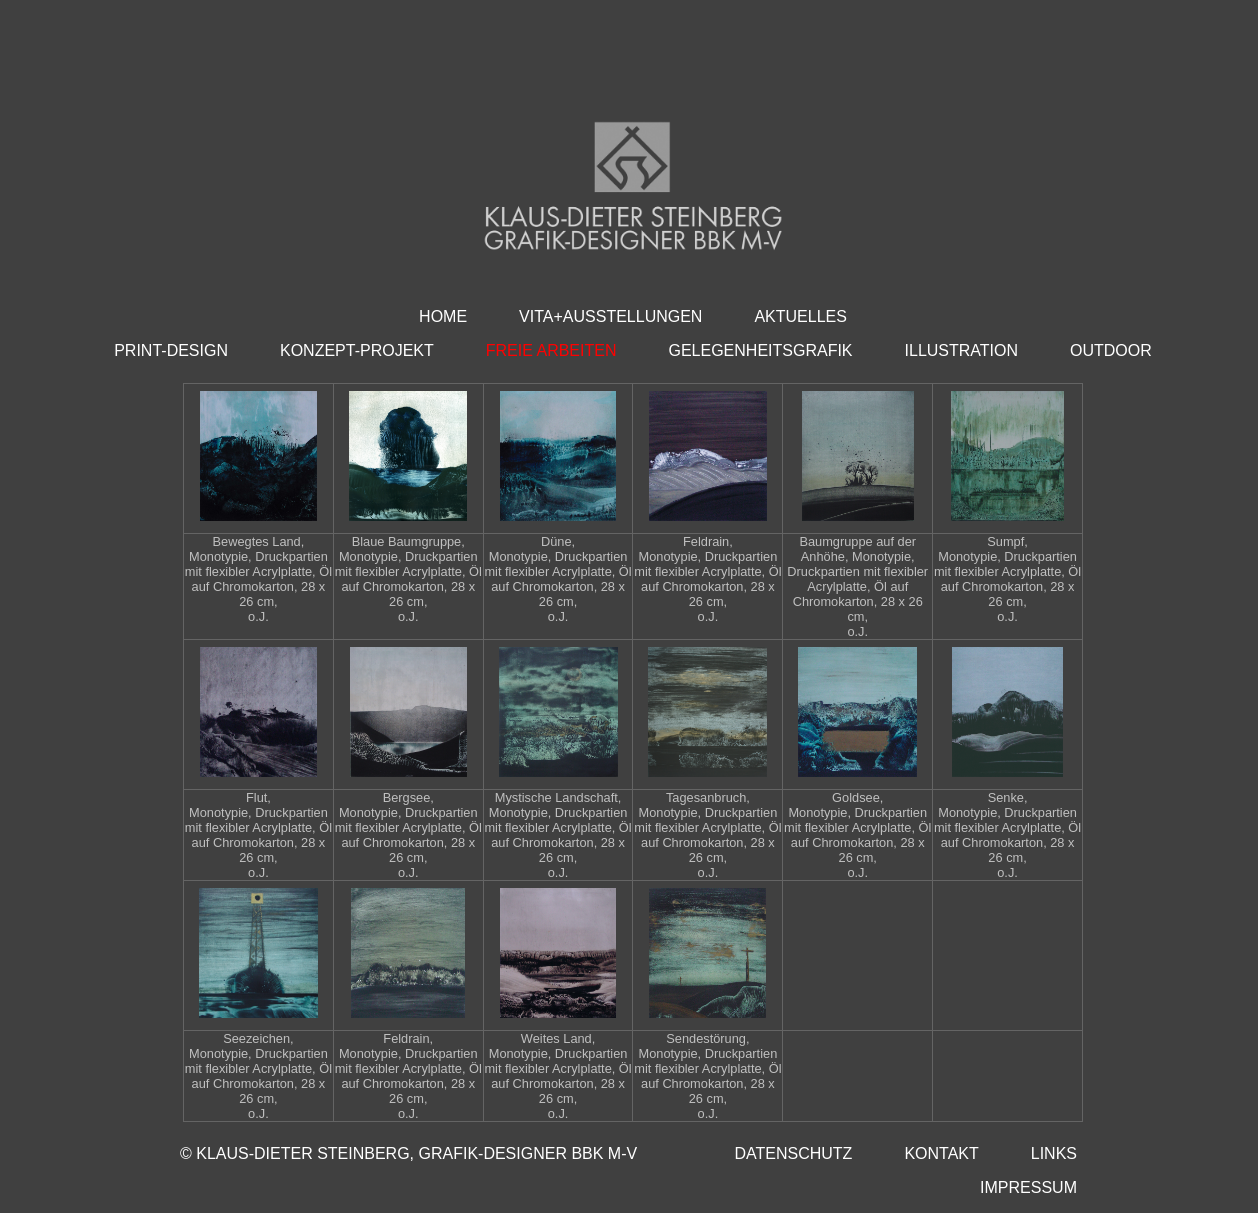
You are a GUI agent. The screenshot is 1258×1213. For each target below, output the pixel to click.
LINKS (1054, 1153)
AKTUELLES (800, 316)
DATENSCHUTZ (793, 1153)
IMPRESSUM (1028, 1187)
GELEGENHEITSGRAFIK (760, 350)
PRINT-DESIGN (171, 350)
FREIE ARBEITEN (551, 350)
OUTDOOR (1111, 350)
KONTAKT (941, 1153)
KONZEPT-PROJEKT (357, 350)
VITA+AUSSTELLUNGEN (610, 316)
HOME (443, 316)
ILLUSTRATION (962, 350)
